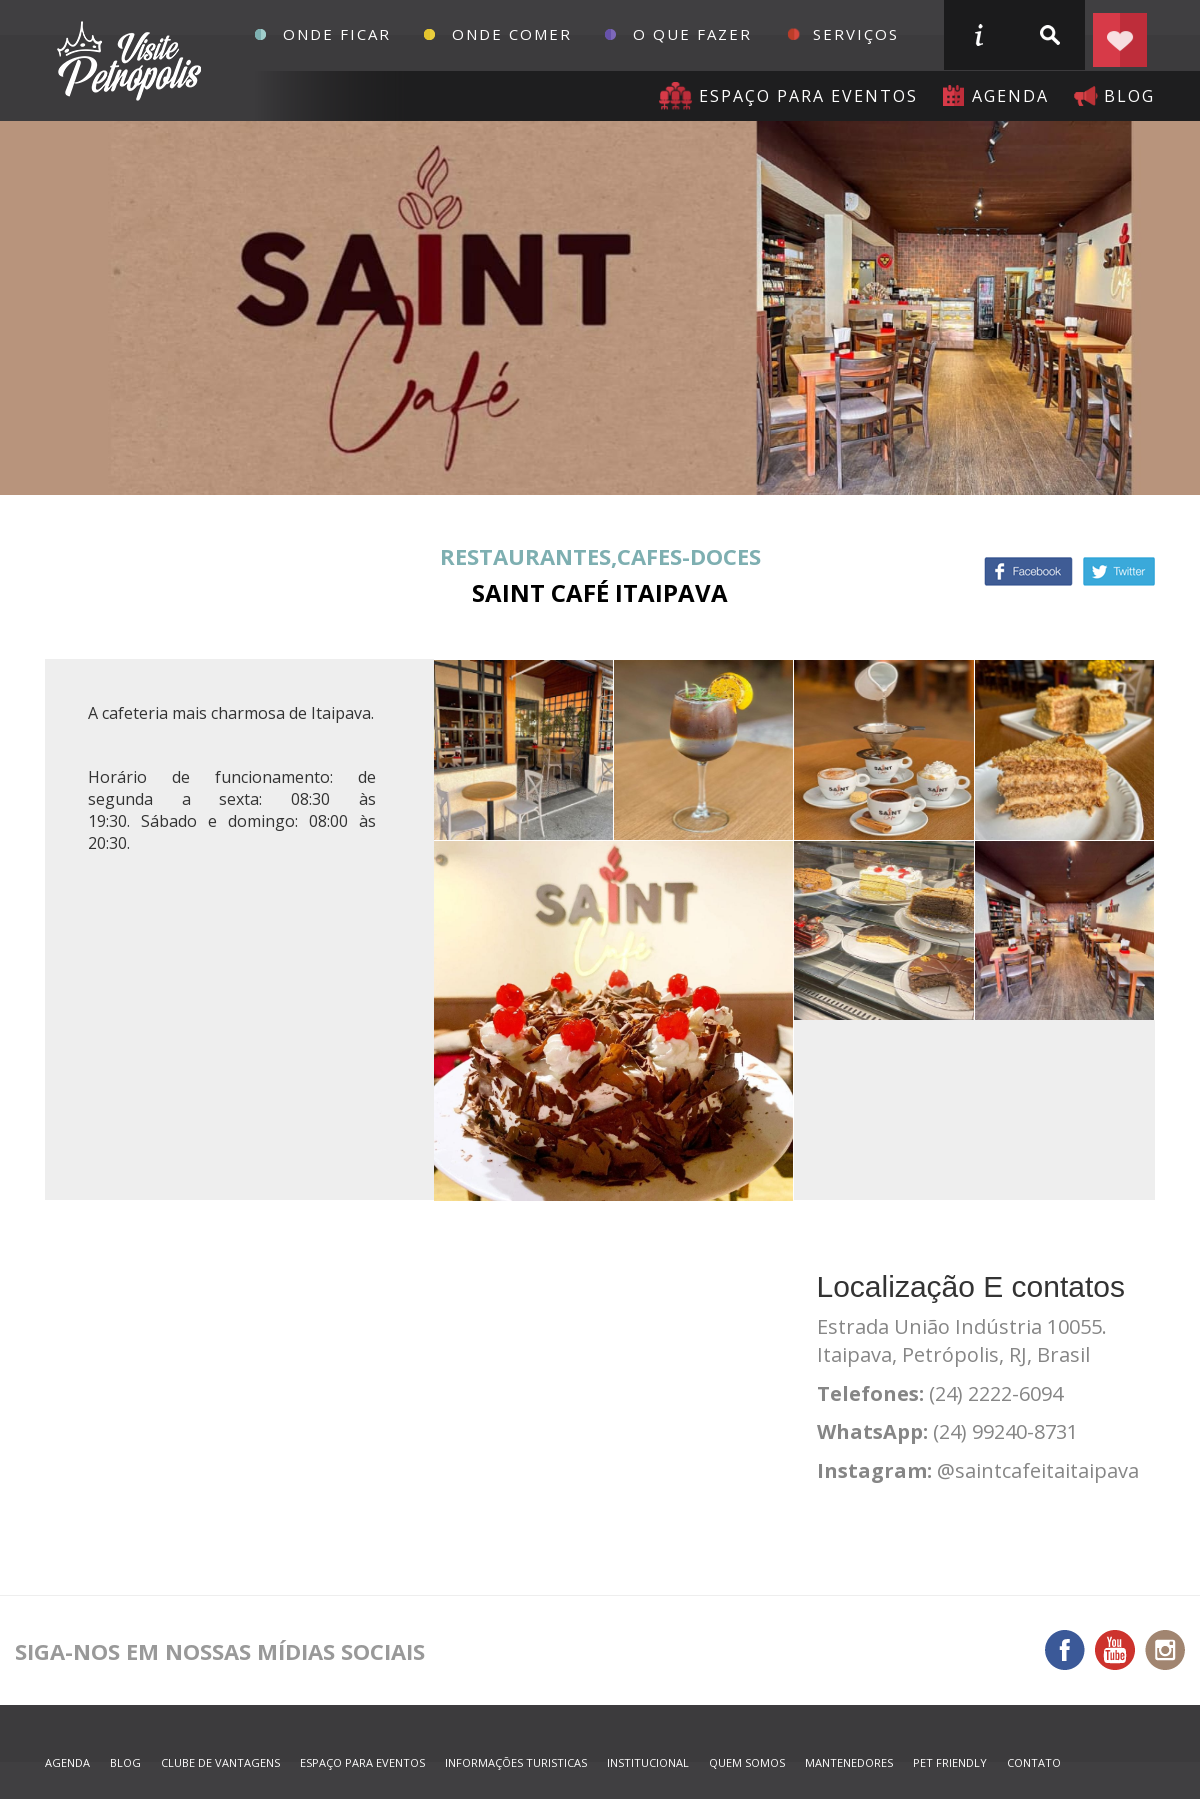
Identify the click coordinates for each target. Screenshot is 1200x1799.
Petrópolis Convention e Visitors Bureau (126, 61)
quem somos (747, 1762)
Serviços (856, 34)
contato (1034, 1762)
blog (1129, 96)
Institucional (648, 1762)
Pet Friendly (950, 1762)
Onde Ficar (337, 34)
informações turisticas (978, 35)
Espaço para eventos (808, 96)
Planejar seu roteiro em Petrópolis (1120, 35)
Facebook (1028, 571)
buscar (1049, 35)
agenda (1010, 96)
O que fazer (692, 34)
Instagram (1165, 1650)
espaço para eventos (362, 1762)
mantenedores (849, 1762)
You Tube (1115, 1650)
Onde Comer (512, 34)
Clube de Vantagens (220, 1762)
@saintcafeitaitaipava (1038, 1470)
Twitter (1119, 571)
